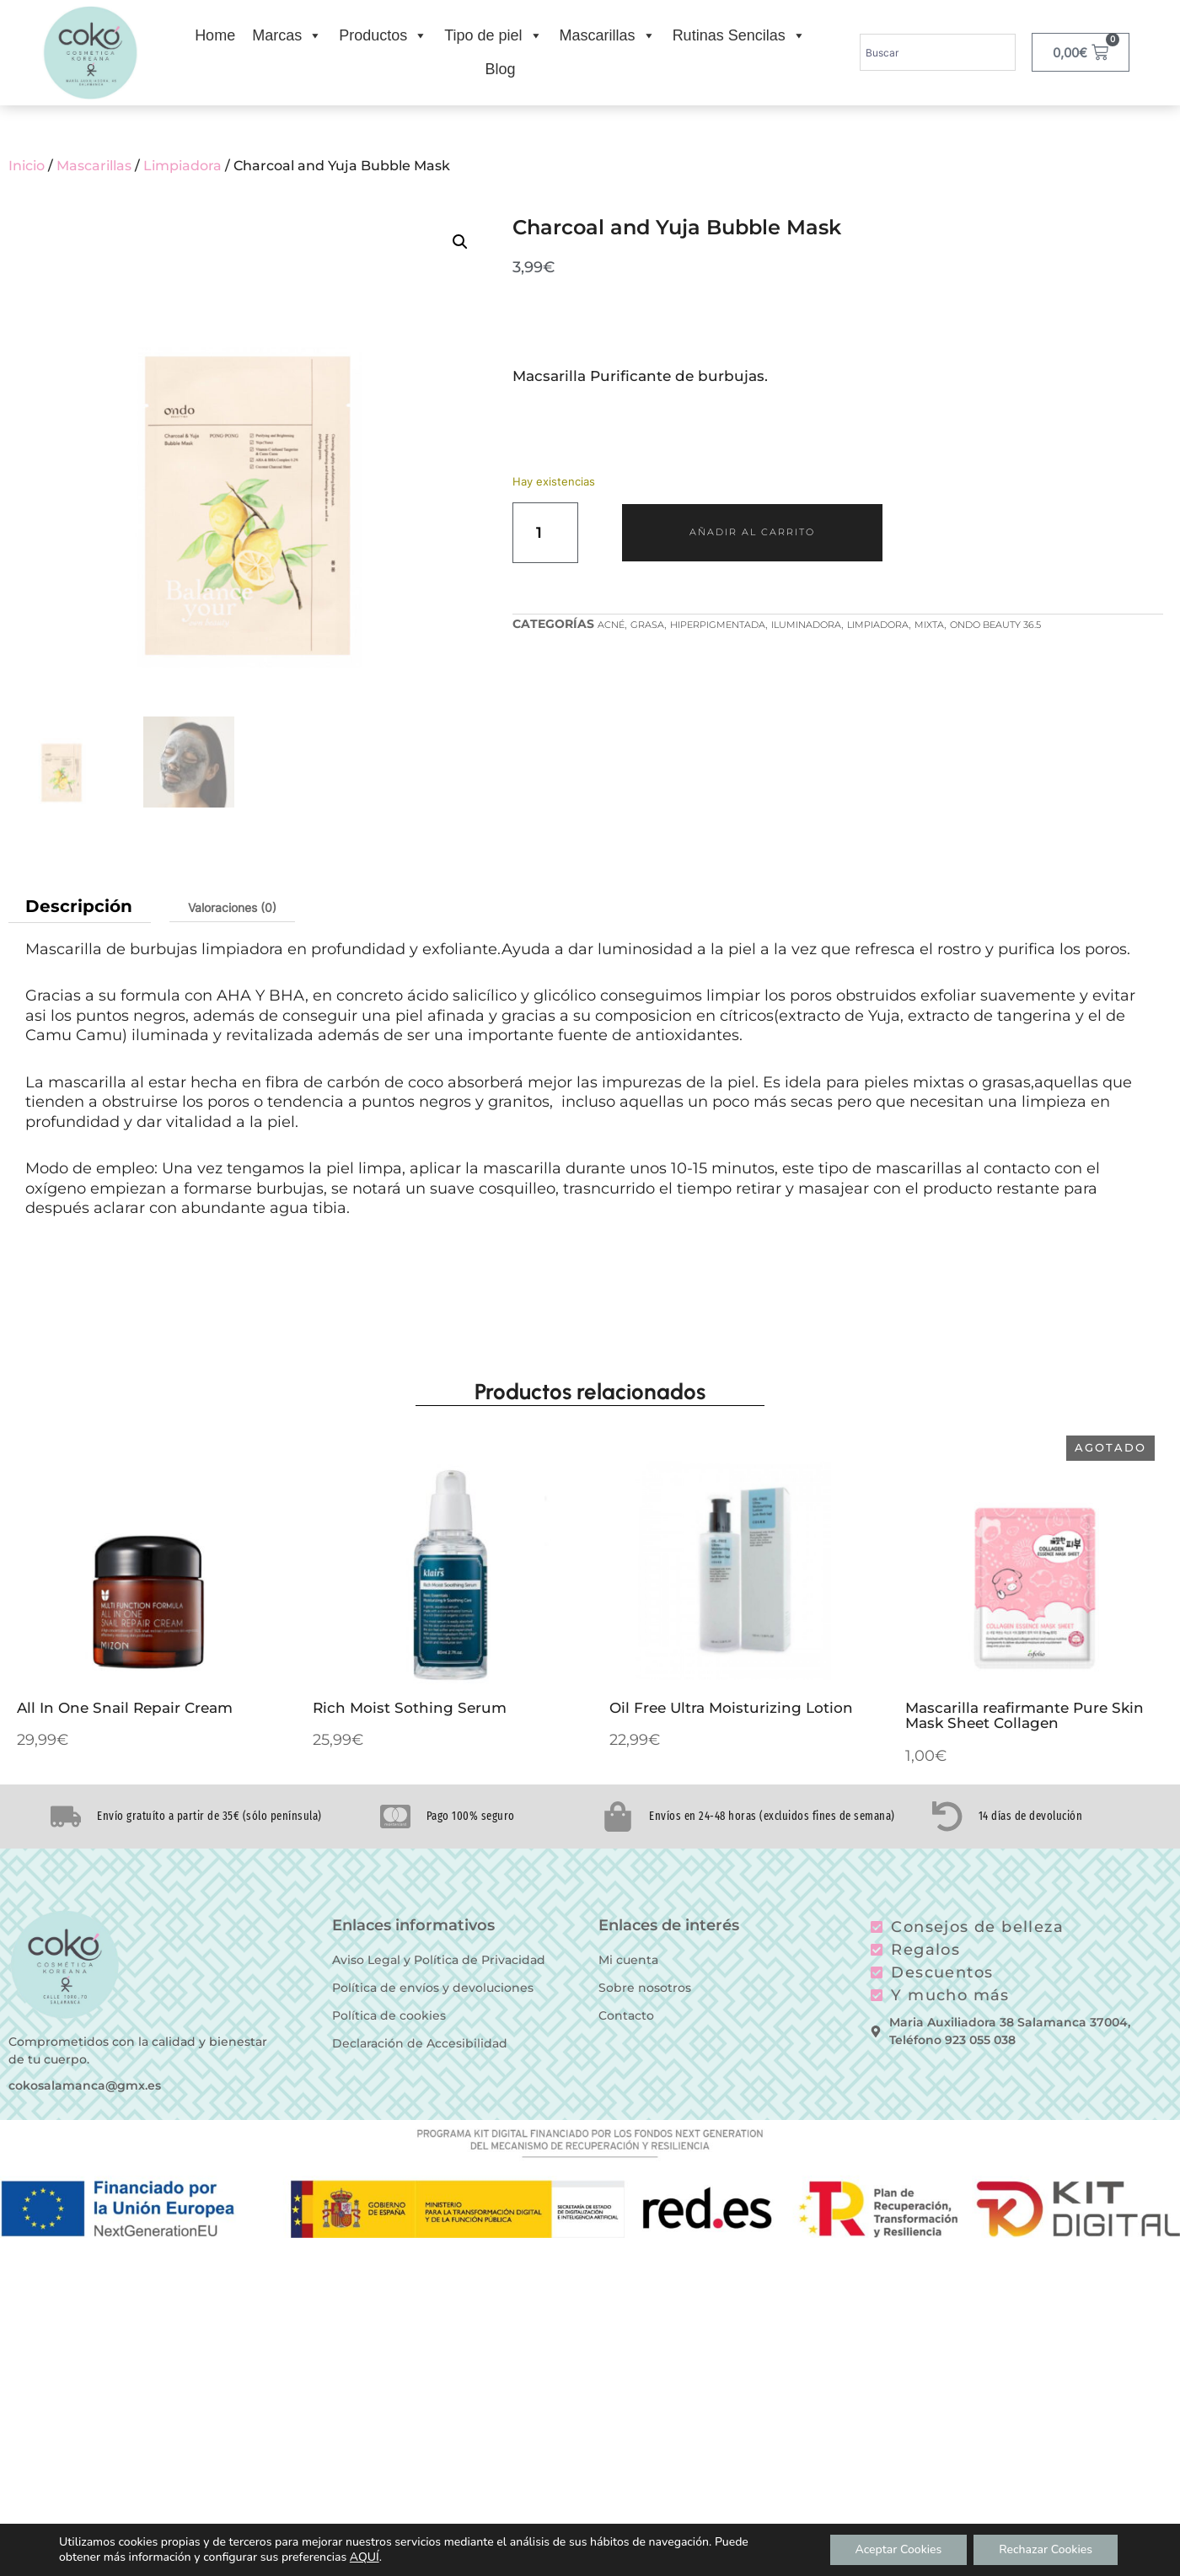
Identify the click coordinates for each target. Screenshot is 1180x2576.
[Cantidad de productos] (544, 532)
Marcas (287, 35)
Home (215, 35)
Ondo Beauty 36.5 (995, 625)
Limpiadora (182, 166)
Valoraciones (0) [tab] (232, 907)
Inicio (26, 166)
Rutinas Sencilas (739, 35)
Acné (611, 625)
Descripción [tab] (78, 906)
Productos (383, 35)
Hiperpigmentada (717, 625)
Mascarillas (608, 35)
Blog (500, 69)
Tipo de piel (493, 35)
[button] (460, 242)
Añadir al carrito (752, 532)
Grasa (647, 625)
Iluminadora (806, 625)
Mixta (929, 625)
